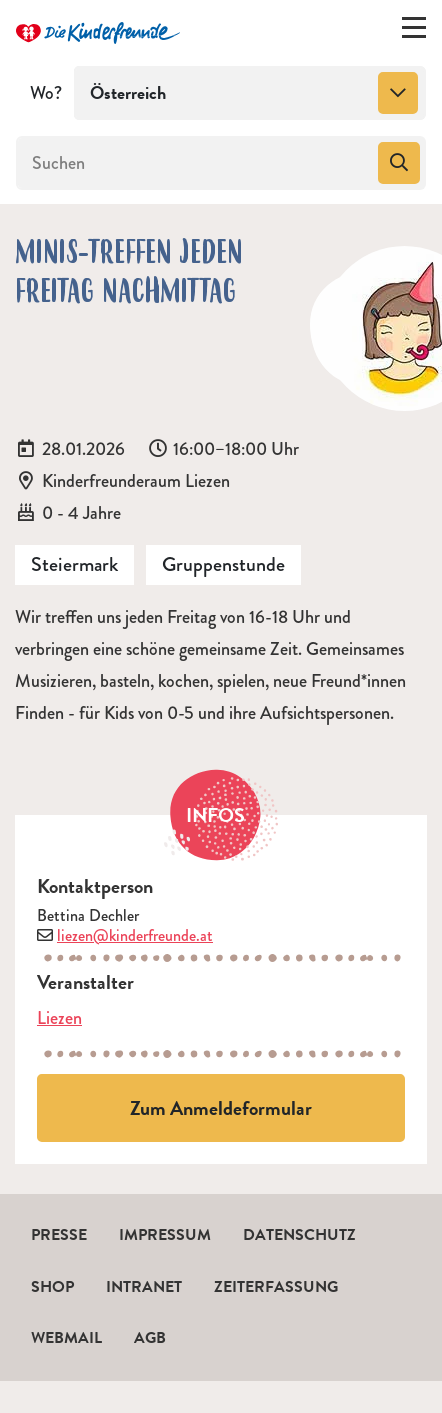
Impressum (165, 1235)
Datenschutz (299, 1235)
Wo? (46, 93)
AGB (150, 1338)
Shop (52, 1287)
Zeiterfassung (276, 1287)
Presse (59, 1235)
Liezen (59, 1018)
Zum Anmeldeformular (221, 1108)
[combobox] (250, 93)
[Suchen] (195, 163)
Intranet (144, 1287)
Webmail (66, 1338)
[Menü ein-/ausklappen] (414, 32)
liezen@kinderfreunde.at (135, 935)
